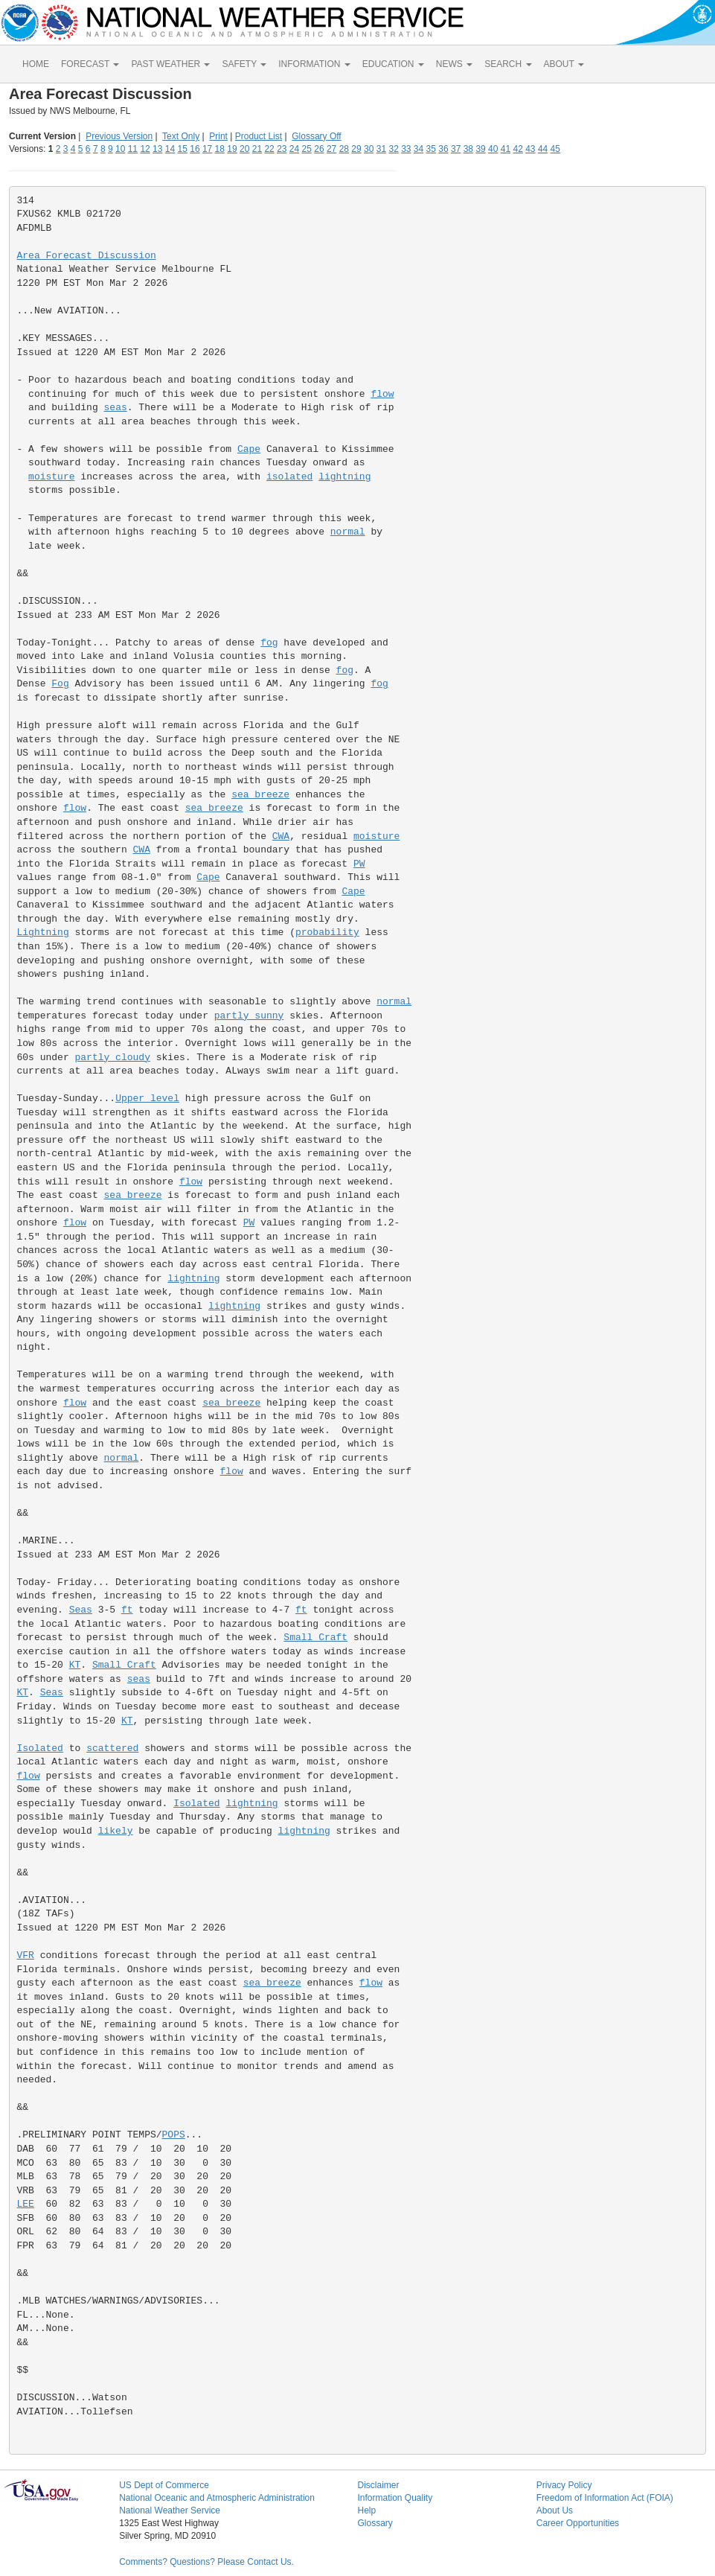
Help (366, 2510)
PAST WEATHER (170, 64)
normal (347, 532)
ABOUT (564, 64)
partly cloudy (112, 1057)
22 (269, 149)
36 (443, 149)
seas (115, 407)
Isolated (40, 1748)
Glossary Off (316, 136)
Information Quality (394, 2498)
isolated (289, 476)
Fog (59, 683)
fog (269, 642)
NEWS (454, 64)
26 (319, 149)
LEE (25, 2204)
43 (530, 149)
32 (393, 149)
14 (170, 149)
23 (281, 149)
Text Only (180, 136)
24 (294, 149)
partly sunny (249, 1015)
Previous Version (119, 136)
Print (218, 136)
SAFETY (244, 64)
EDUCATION (393, 64)
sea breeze (260, 794)
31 (381, 149)
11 (133, 149)
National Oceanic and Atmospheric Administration (217, 2498)
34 (418, 149)
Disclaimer (378, 2485)
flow (382, 394)
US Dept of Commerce (164, 2485)
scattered (112, 1748)
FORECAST (90, 64)
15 (182, 149)
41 (505, 149)
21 (257, 149)
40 (493, 149)
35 (431, 149)
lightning (344, 476)
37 (456, 149)
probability (327, 932)
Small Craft (315, 1637)
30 (368, 149)
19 (232, 149)
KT (75, 1665)
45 (555, 149)
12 (145, 149)
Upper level (147, 1098)
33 (406, 149)
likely (115, 1831)
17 (207, 149)
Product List (258, 136)
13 (157, 149)
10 (120, 149)
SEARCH (507, 64)
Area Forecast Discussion (86, 255)
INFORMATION (314, 64)
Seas (80, 1610)
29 (356, 149)
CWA (280, 836)
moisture (51, 476)
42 (517, 149)
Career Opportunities (577, 2523)
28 (344, 149)
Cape (248, 449)
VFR (25, 1955)
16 (194, 149)
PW (359, 864)
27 (331, 149)
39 (480, 149)
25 (307, 149)
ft (127, 1610)
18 (220, 149)
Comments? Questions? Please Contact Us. (206, 2562)
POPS (173, 2134)
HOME (35, 64)
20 (244, 149)
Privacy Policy (564, 2485)
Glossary (374, 2523)
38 (468, 149)
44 (543, 149)
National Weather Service (169, 2510)
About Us (554, 2510)
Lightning (43, 932)
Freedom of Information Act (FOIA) (604, 2498)
